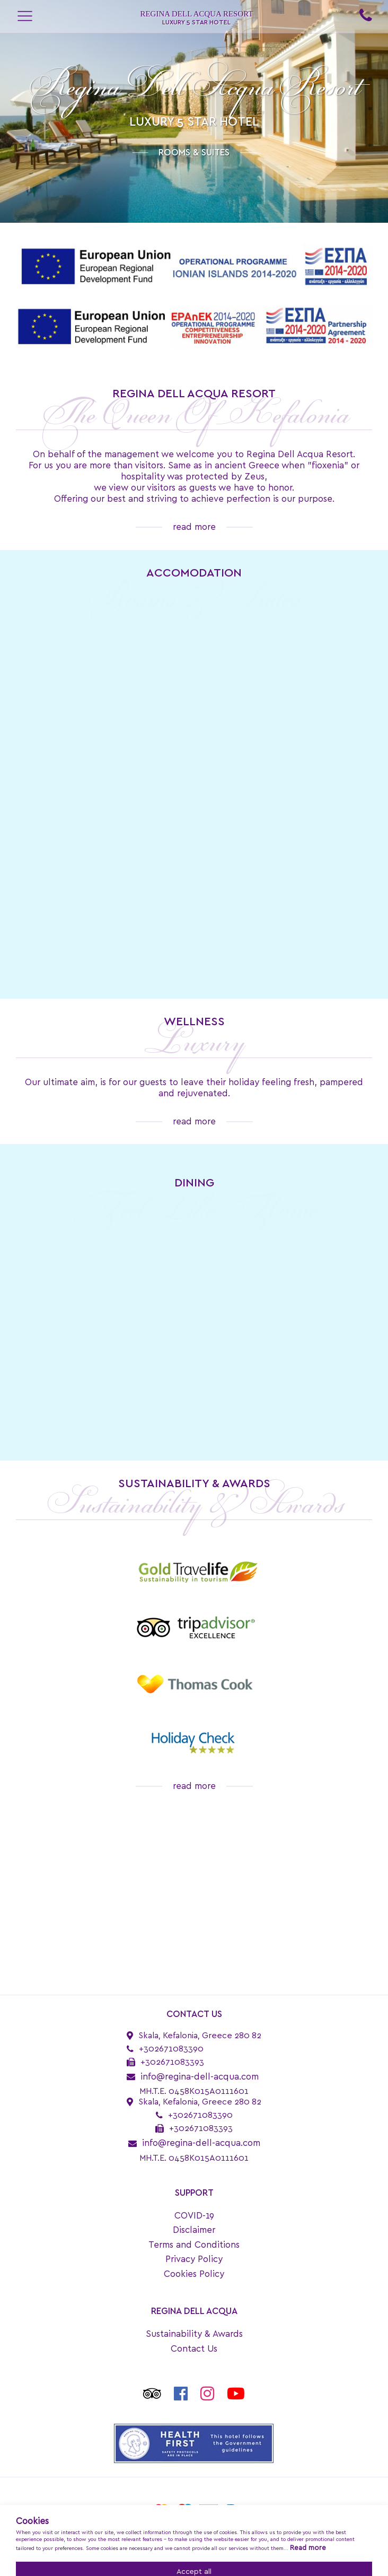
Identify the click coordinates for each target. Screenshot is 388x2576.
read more (194, 526)
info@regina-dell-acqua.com (199, 2076)
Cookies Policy (194, 2273)
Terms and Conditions (194, 2244)
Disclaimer (194, 2229)
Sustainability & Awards (194, 2333)
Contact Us (194, 2348)
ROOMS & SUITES (194, 152)
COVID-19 (194, 2215)
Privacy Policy (194, 2259)
